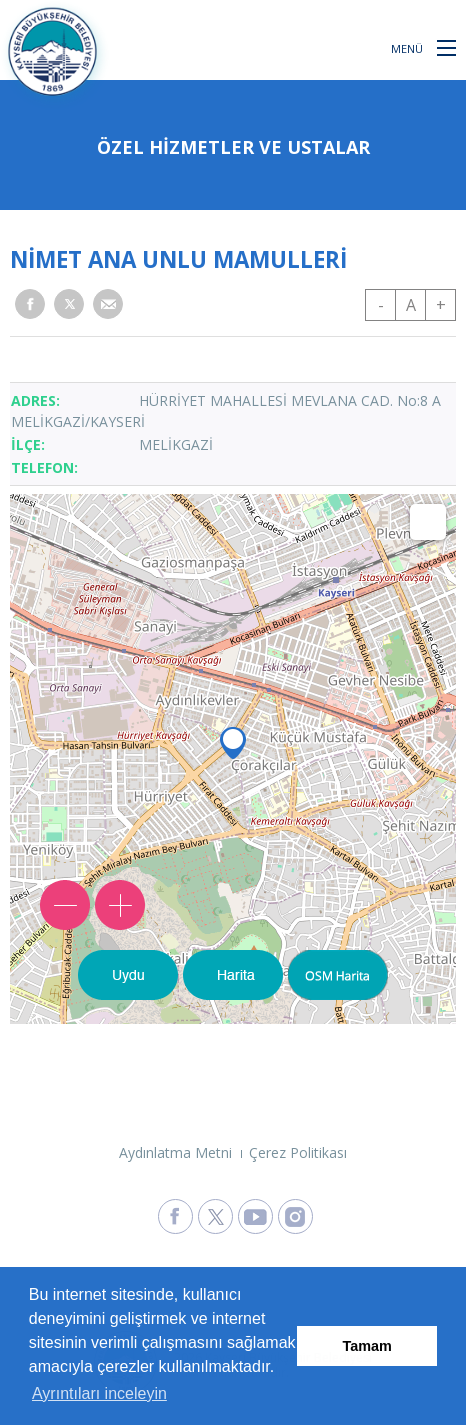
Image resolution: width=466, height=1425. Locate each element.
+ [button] (441, 305)
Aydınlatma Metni (175, 1152)
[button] (446, 47)
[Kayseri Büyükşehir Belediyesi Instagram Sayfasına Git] (295, 1216)
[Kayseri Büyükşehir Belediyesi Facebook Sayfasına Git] (175, 1216)
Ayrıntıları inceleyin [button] (99, 1393)
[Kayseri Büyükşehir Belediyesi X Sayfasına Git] (215, 1216)
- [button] (381, 305)
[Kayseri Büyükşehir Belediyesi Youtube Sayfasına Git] (255, 1216)
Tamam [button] (367, 1346)
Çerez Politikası (298, 1152)
